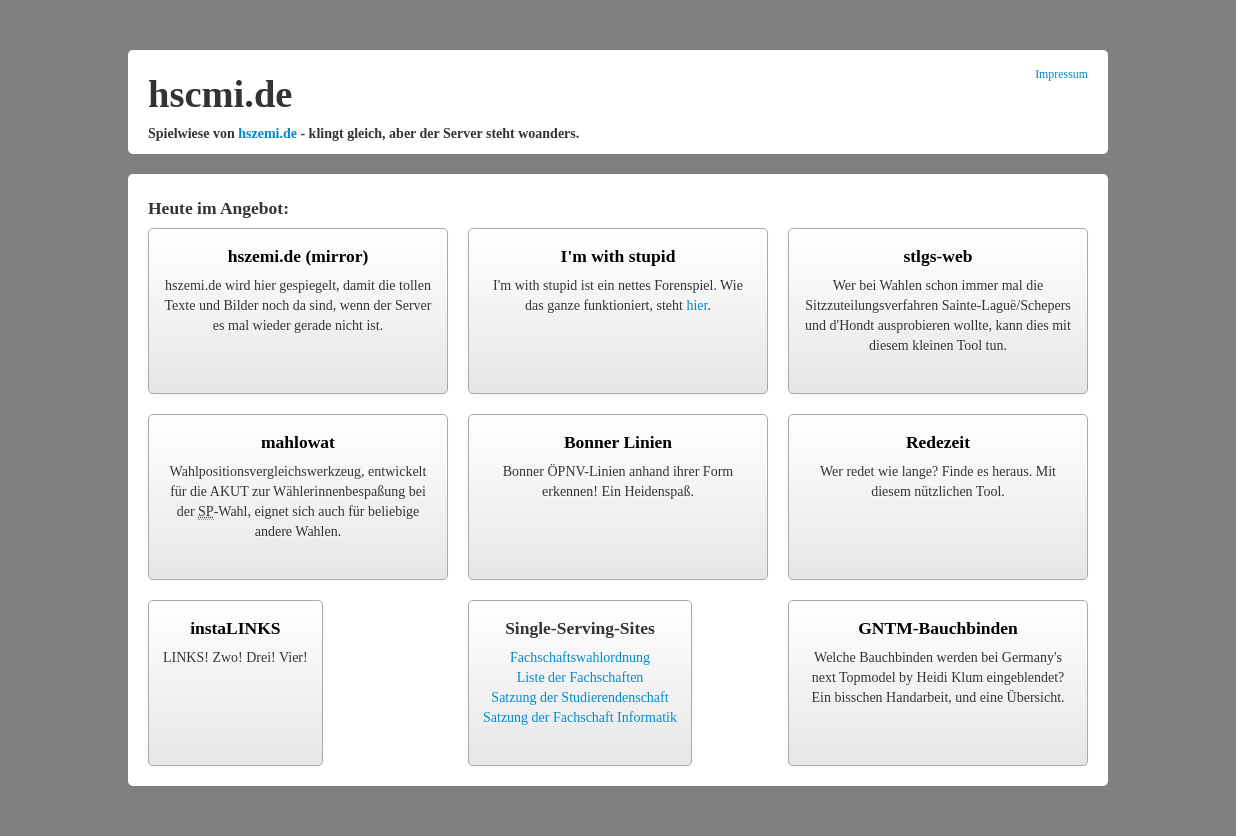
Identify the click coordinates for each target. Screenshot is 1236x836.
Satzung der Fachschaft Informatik (580, 717)
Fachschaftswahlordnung (580, 657)
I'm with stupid (618, 256)
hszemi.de (267, 133)
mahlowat (298, 442)
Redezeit (938, 442)
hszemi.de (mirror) (298, 256)
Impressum (1061, 74)
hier (696, 305)
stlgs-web (937, 256)
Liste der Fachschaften (580, 677)
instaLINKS (235, 628)
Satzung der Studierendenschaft (579, 697)
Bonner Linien (618, 442)
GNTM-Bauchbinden (937, 628)
